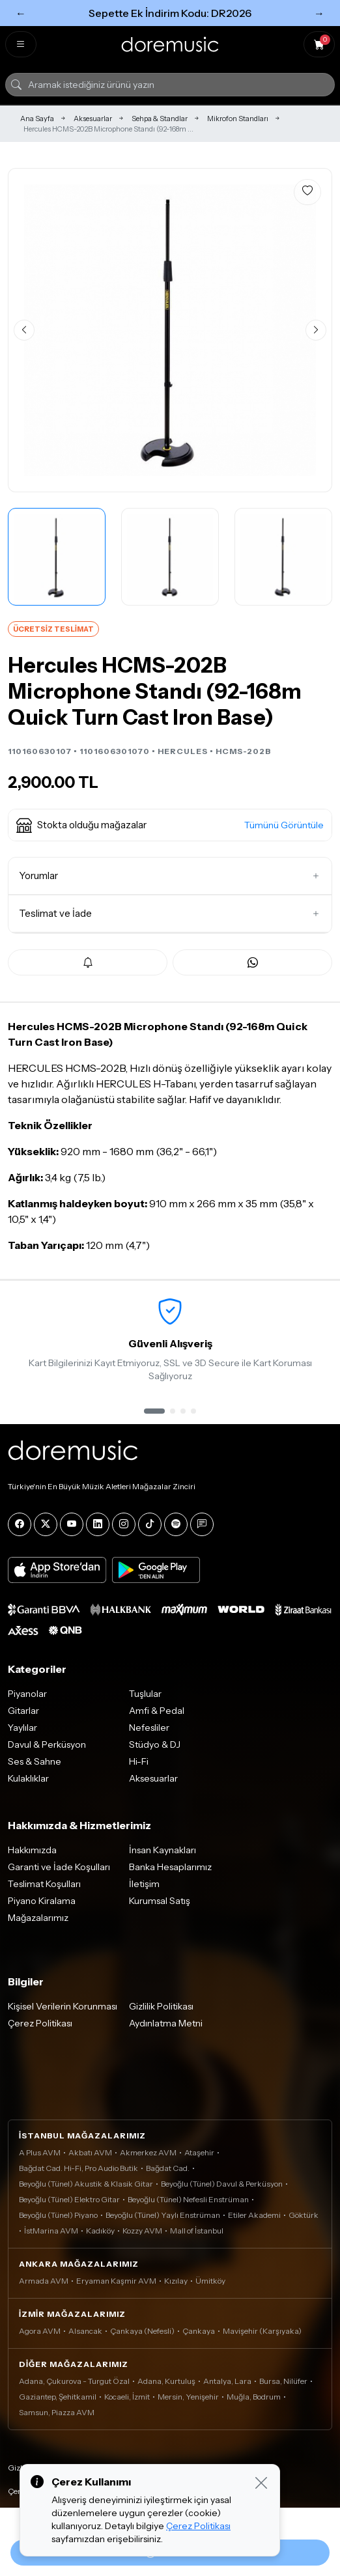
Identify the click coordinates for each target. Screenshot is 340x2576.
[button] (170, 825)
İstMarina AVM (51, 2230)
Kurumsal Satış (159, 1901)
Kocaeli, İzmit (127, 2396)
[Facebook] (19, 1524)
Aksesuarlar (93, 118)
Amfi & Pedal (156, 1710)
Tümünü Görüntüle (284, 825)
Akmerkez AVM (148, 2152)
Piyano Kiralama (42, 1901)
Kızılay (176, 2281)
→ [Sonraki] (319, 13)
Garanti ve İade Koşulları (59, 1867)
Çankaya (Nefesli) (142, 2331)
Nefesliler (149, 1727)
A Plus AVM (40, 2152)
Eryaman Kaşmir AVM (116, 2281)
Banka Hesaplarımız (170, 1867)
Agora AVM (40, 2331)
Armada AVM (43, 2281)
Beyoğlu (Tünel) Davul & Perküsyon (222, 2184)
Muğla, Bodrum (254, 2396)
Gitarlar (23, 1710)
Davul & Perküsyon (47, 1744)
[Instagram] (123, 1524)
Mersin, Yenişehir (188, 2396)
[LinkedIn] (97, 1524)
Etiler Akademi (254, 2215)
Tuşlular (145, 1694)
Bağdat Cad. (168, 2168)
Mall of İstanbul (196, 2230)
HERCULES (183, 751)
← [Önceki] (21, 13)
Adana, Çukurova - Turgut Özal (74, 2381)
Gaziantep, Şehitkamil (57, 2396)
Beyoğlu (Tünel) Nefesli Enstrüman (188, 2199)
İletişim (144, 1884)
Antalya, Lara (227, 2381)
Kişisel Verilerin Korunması (62, 2006)
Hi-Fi (139, 1761)
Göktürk (304, 2215)
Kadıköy (100, 2230)
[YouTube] (71, 1524)
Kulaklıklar (28, 1778)
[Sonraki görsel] (315, 330)
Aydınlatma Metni (166, 2023)
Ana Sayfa (37, 118)
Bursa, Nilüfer (283, 2381)
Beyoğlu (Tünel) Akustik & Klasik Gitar (86, 2184)
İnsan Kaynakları (162, 1850)
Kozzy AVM (142, 2230)
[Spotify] (176, 1524)
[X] (45, 1524)
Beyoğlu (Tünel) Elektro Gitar (69, 2199)
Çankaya (198, 2331)
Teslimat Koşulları (44, 1884)
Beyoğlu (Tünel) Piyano (58, 2215)
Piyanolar (27, 1694)
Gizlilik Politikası (161, 2006)
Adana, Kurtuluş (166, 2381)
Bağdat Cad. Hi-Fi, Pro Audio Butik (78, 2168)
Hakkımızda (32, 1850)
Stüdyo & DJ (154, 1744)
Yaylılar (22, 1727)
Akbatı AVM (90, 2152)
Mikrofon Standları (237, 118)
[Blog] (202, 1524)
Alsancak (85, 2331)
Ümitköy (210, 2281)
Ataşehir (199, 2152)
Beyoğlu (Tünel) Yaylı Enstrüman (163, 2215)
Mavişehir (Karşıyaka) (262, 2331)
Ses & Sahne (34, 1761)
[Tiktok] (150, 1524)
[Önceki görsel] (24, 330)
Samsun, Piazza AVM (56, 2412)
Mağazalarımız (38, 1918)
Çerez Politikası (40, 2023)
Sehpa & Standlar (160, 118)
